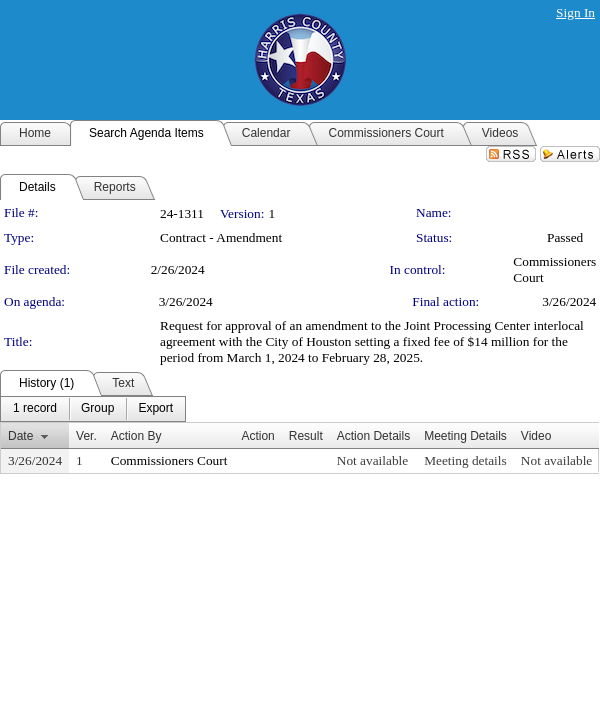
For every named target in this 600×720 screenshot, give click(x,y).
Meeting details (465, 460)
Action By (136, 436)
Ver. (86, 436)
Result (306, 436)
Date (20, 436)
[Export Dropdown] (155, 409)
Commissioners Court (169, 460)
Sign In (575, 12)
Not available (372, 460)
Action (257, 436)
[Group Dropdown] (97, 409)
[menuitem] (35, 409)
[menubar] (93, 409)
